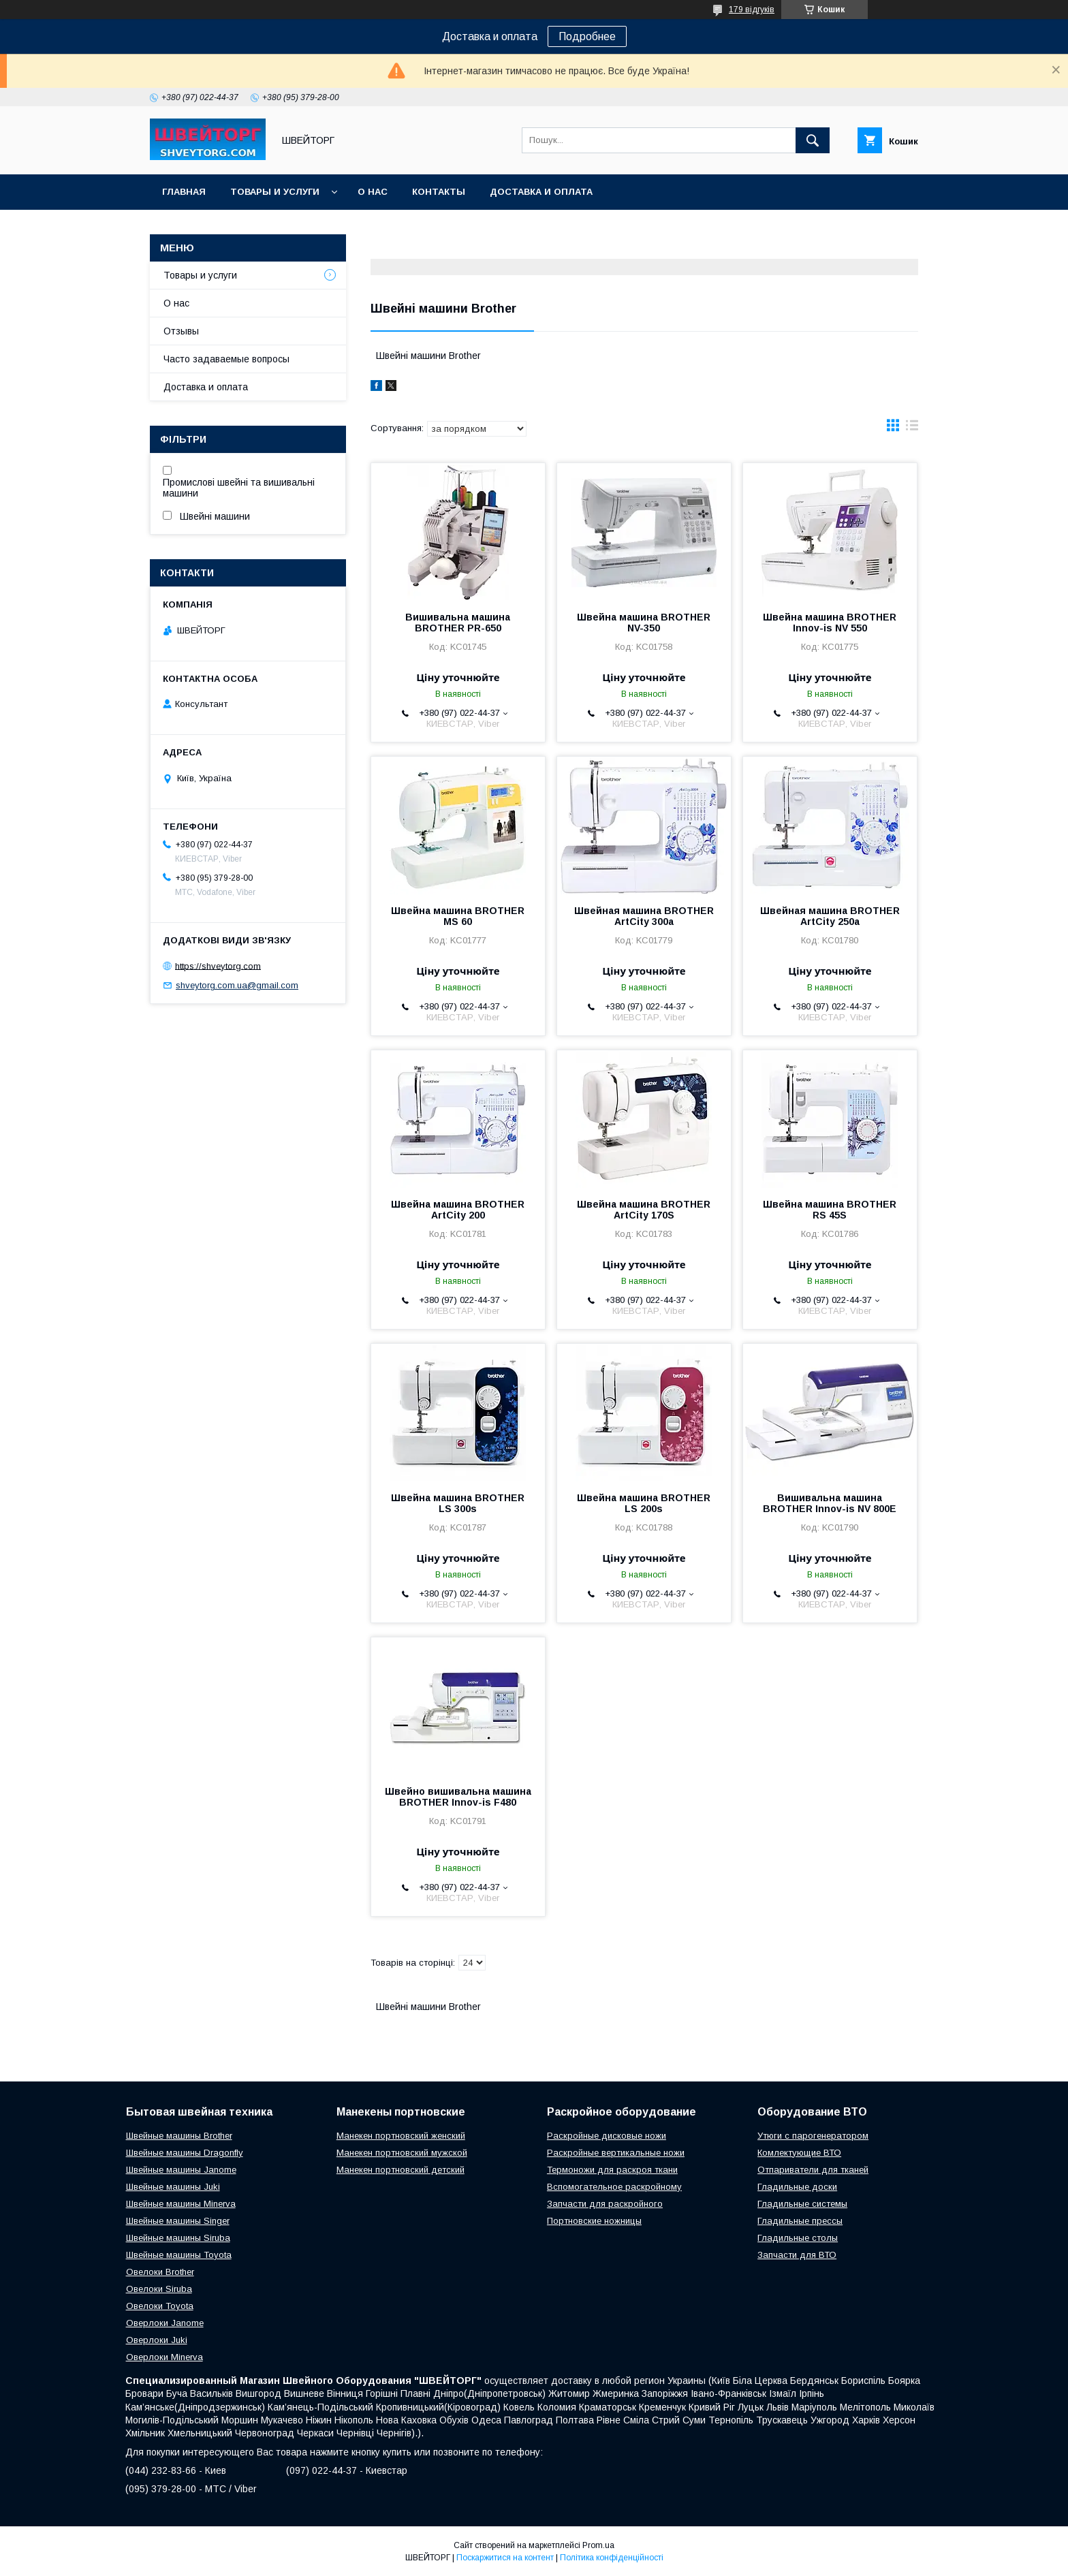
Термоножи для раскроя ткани (612, 2170)
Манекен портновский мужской (401, 2153)
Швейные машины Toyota (179, 2255)
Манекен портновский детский (400, 2170)
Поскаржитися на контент (505, 2557)
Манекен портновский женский (400, 2136)
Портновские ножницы (594, 2221)
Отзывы (181, 331)
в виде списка (912, 428)
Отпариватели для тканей (812, 2170)
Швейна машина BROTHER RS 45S (829, 1210)
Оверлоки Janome (165, 2323)
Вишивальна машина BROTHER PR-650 (457, 622)
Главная (184, 192)
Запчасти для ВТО (796, 2255)
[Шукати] (813, 140)
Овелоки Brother (160, 2272)
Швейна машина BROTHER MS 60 (457, 916)
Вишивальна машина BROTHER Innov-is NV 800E (829, 1503)
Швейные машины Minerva (181, 2204)
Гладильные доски (797, 2187)
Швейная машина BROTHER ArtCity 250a (830, 916)
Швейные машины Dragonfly (184, 2153)
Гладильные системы (802, 2204)
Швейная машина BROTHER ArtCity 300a (644, 916)
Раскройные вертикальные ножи (616, 2153)
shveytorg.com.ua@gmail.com (237, 985)
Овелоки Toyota (159, 2306)
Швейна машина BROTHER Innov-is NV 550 (829, 622)
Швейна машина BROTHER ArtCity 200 (457, 1210)
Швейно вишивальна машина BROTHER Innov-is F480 (458, 1797)
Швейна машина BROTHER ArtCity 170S (643, 1210)
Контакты (438, 192)
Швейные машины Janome (181, 2170)
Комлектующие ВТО (799, 2153)
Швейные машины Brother (179, 2136)
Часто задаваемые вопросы (226, 359)
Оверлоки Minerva (164, 2357)
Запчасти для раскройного (605, 2204)
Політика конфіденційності (611, 2557)
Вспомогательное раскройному (614, 2187)
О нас (373, 192)
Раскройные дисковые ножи (606, 2136)
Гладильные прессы (800, 2221)
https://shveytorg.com (218, 965)
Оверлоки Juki (156, 2340)
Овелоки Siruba (159, 2289)
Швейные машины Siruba (178, 2238)
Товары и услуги (274, 192)
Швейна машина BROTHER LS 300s (457, 1503)
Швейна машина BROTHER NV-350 (643, 622)
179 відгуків (751, 9)
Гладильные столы (797, 2238)
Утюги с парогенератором (812, 2136)
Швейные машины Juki (173, 2187)
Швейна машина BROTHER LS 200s (643, 1503)
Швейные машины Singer (178, 2221)
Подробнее (587, 36)
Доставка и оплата (541, 192)
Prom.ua (598, 2545)
